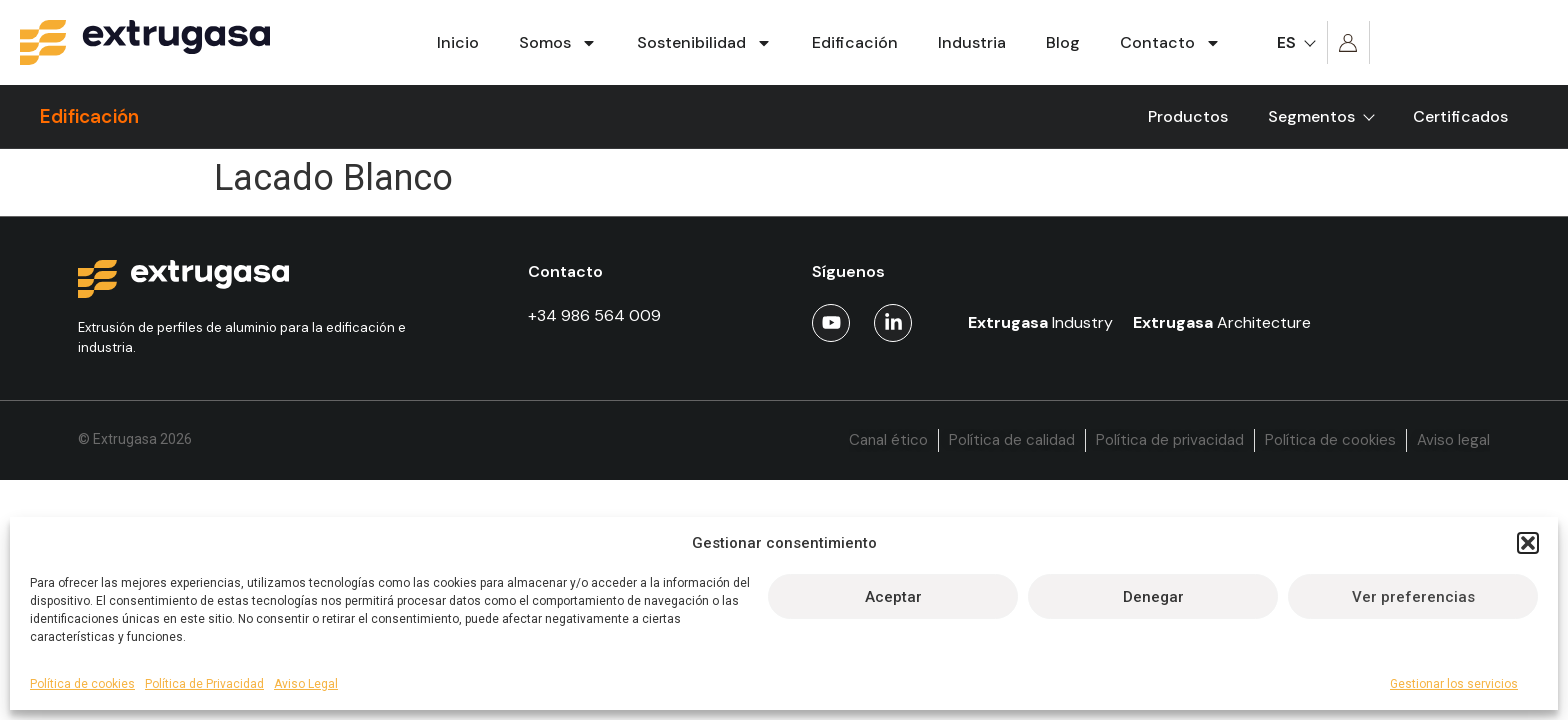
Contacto (1170, 43)
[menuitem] (1295, 43)
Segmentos (1320, 116)
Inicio (458, 42)
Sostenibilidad (704, 43)
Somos (558, 43)
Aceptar (893, 597)
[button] (1528, 543)
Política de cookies (82, 684)
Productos (1188, 116)
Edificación (855, 42)
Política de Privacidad (204, 684)
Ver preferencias (1413, 597)
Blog (1063, 42)
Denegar (1153, 597)
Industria (972, 42)
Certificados (1460, 116)
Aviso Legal (306, 684)
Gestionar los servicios (1454, 684)
